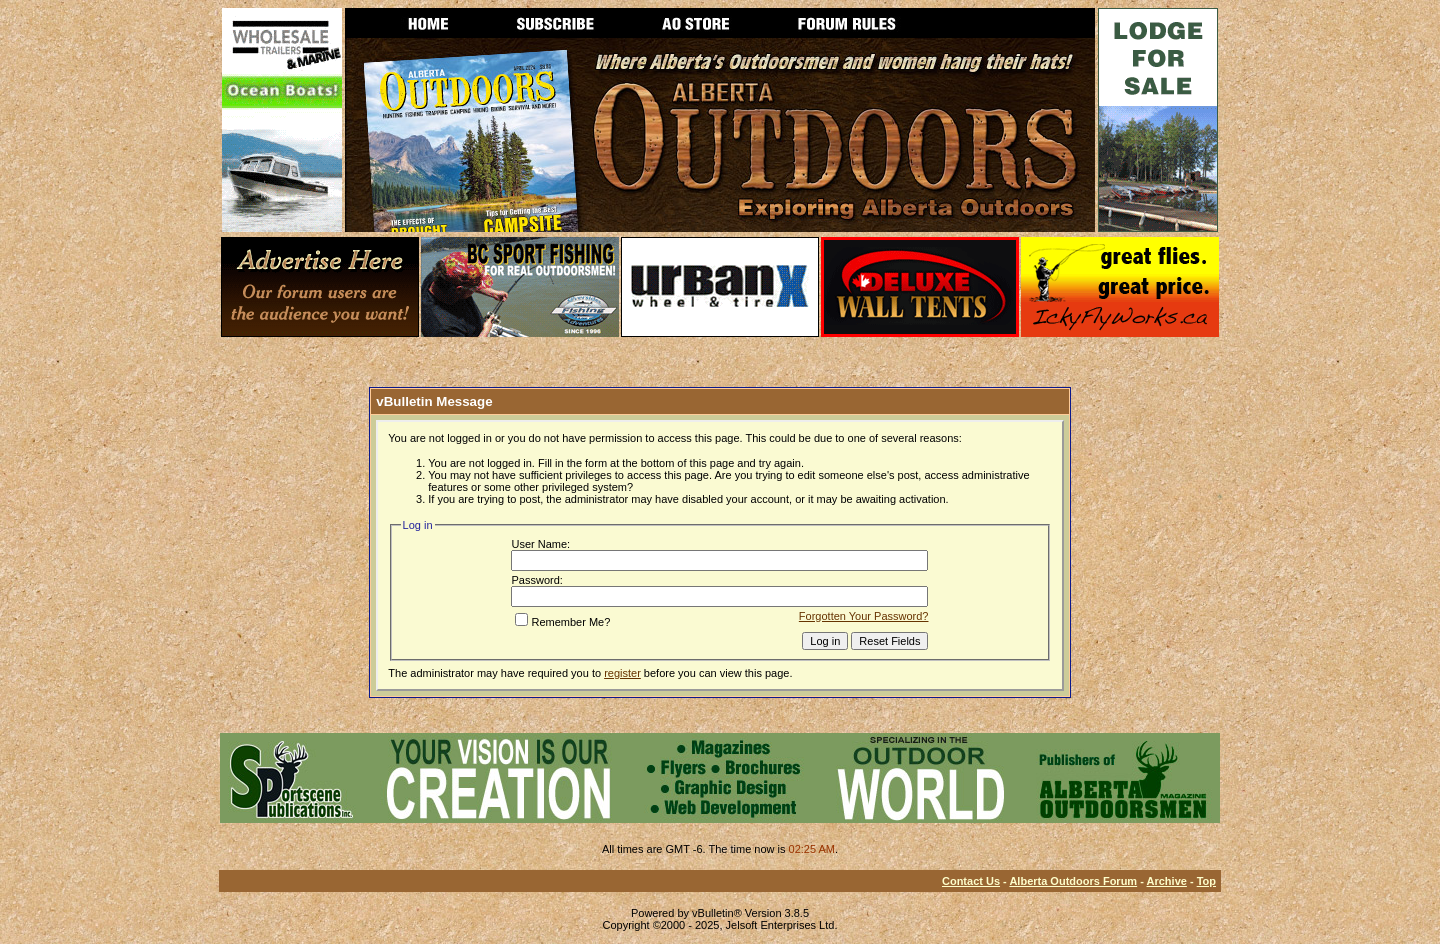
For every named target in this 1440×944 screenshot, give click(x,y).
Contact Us (971, 881)
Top (1206, 881)
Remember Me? (562, 622)
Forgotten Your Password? (864, 616)
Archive (1167, 881)
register (622, 673)
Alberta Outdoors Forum (1073, 881)
